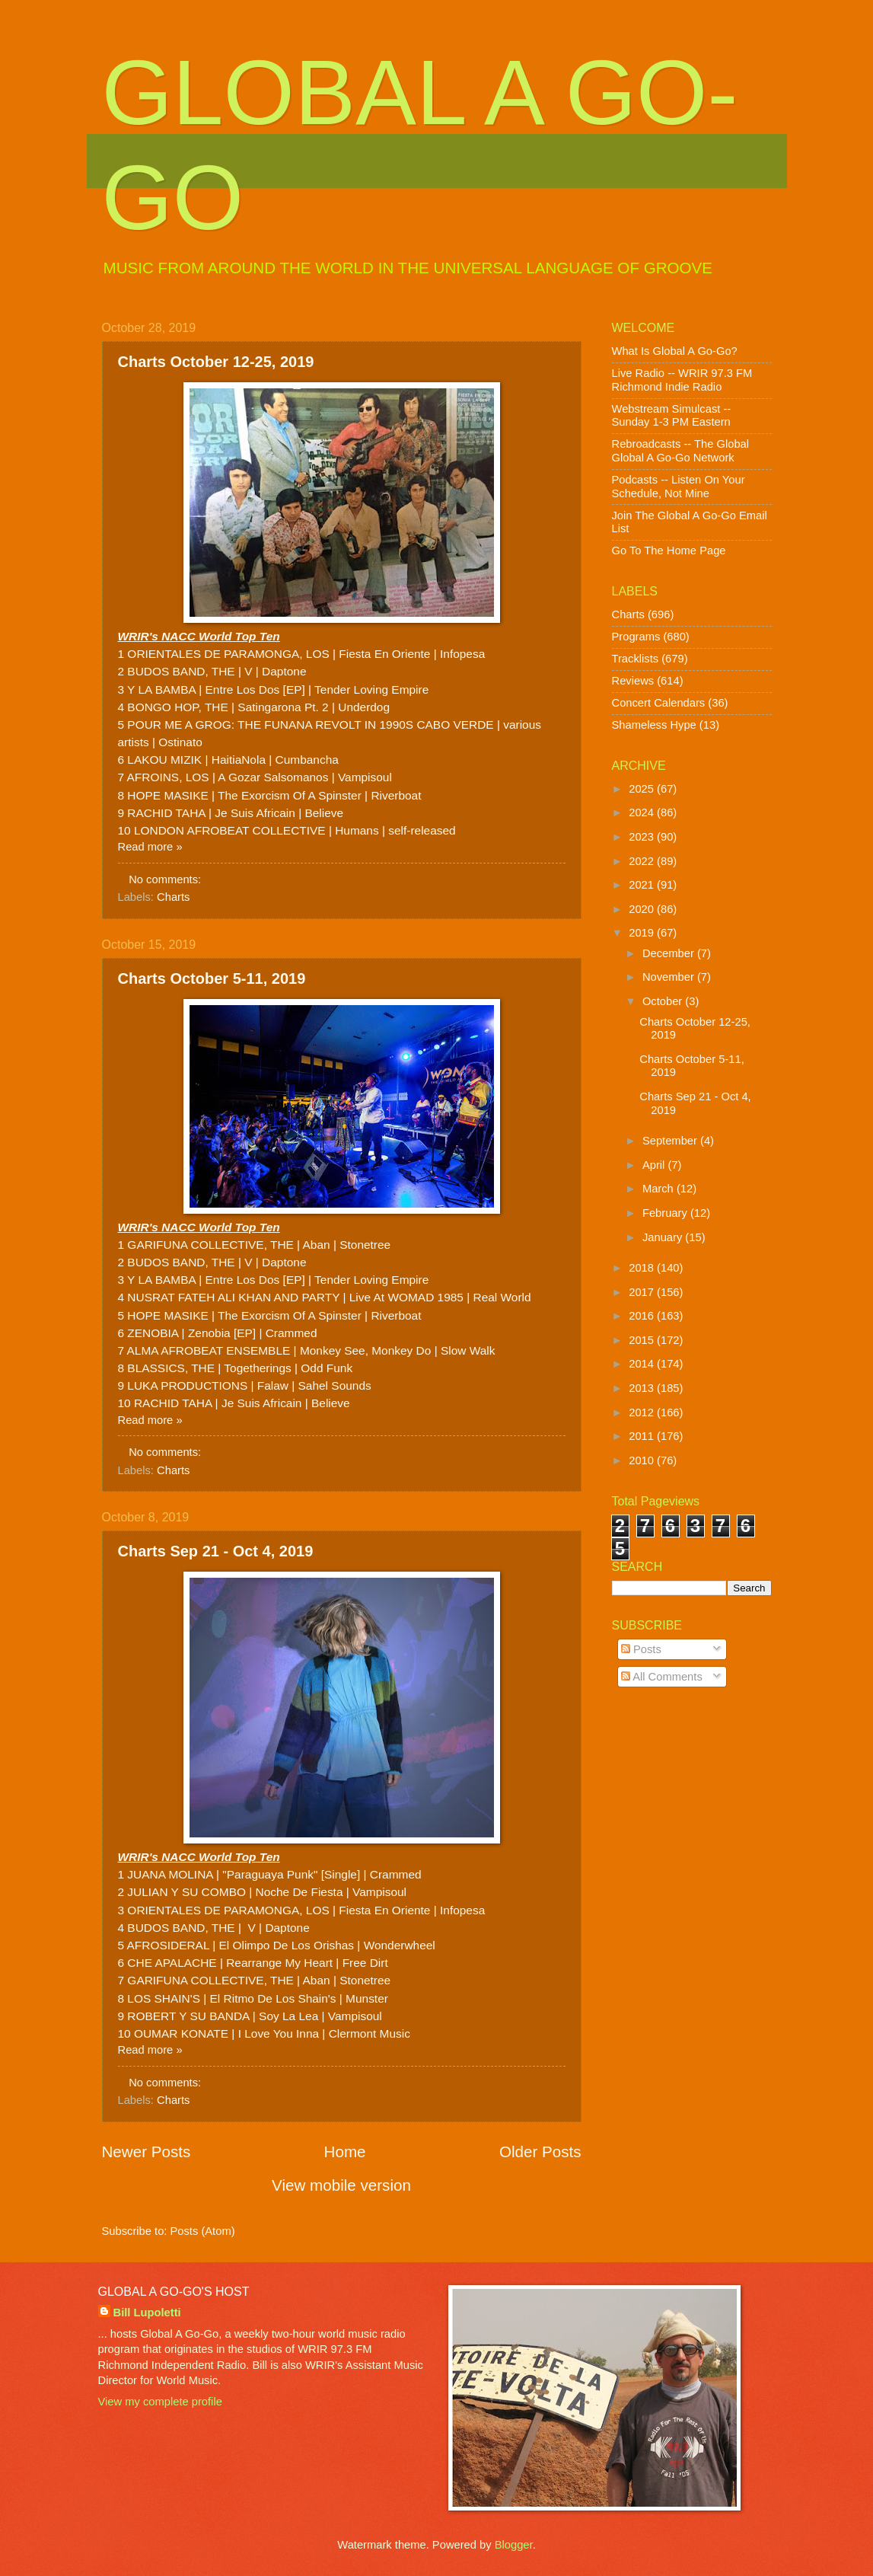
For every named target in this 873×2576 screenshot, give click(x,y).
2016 (643, 1316)
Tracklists (635, 659)
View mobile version (341, 2185)
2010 (643, 1460)
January (663, 1237)
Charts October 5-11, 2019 (212, 978)
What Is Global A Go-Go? (675, 351)
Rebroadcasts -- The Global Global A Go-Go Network (681, 451)
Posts (641, 1649)
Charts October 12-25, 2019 (216, 361)
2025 (643, 789)
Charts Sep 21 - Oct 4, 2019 (216, 1551)
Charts (173, 897)
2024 (643, 812)
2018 (643, 1268)
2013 (643, 1388)
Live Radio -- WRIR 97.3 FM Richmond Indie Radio (682, 380)
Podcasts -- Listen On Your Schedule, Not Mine (678, 487)
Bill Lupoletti (147, 2312)
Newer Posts (146, 2151)
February (666, 1213)
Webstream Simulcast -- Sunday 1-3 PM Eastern (671, 416)
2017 (643, 1292)
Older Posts (540, 2151)
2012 (643, 1412)
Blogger (514, 2545)
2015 (643, 1340)
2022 (643, 861)
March (659, 1189)
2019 (643, 933)
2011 (643, 1436)
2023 (643, 837)
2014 (643, 1364)
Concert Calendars (659, 703)
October (663, 1001)
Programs (636, 636)
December (669, 953)
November (669, 977)
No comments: (166, 879)
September (671, 1141)
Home (345, 2151)
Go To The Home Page (669, 550)
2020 (643, 909)
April (655, 1165)
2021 (643, 885)
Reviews (633, 681)
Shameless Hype (654, 725)
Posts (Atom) (202, 2231)
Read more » (150, 847)
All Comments (662, 1677)
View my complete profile (160, 2402)
